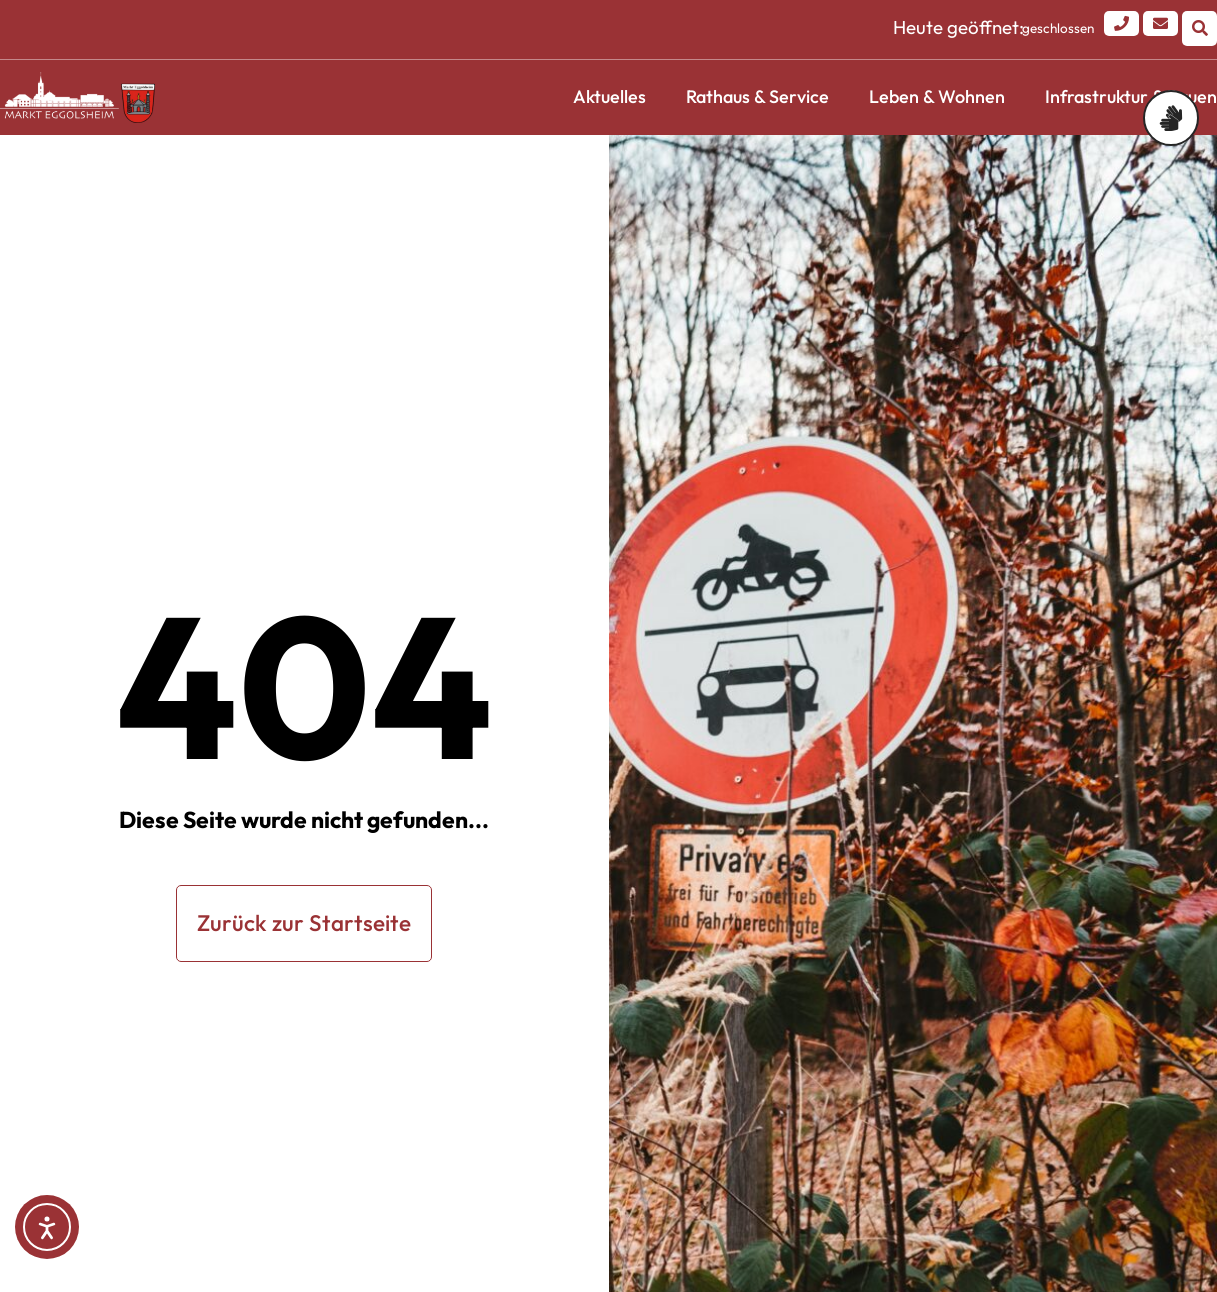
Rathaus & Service (757, 96)
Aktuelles (609, 96)
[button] (1199, 28)
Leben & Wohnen (937, 96)
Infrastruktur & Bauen (1131, 96)
